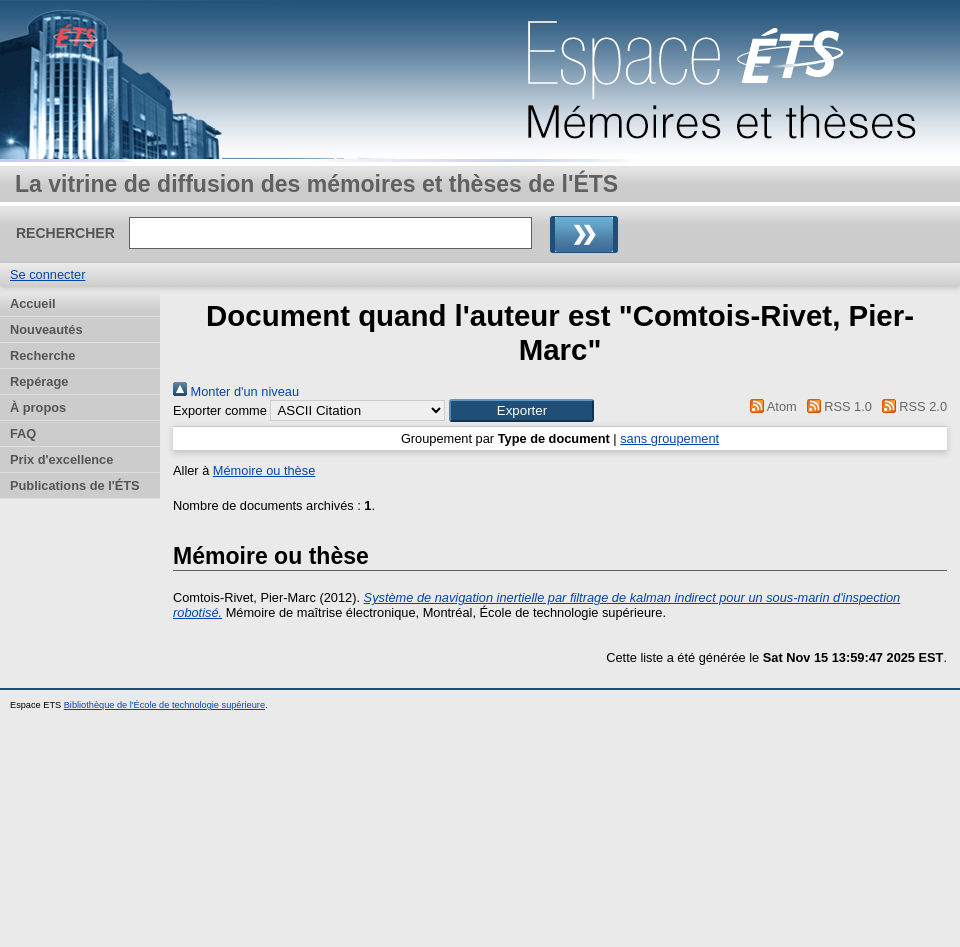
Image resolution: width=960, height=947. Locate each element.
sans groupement (669, 438)
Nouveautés (46, 329)
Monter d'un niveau (236, 391)
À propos (38, 407)
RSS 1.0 (836, 406)
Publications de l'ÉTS (75, 485)
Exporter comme (220, 410)
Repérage (39, 381)
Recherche (42, 355)
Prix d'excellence (61, 459)
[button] (521, 410)
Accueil (33, 303)
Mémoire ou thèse (264, 470)
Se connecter (47, 274)
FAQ (23, 433)
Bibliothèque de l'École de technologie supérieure (164, 705)
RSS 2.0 (911, 406)
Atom (770, 406)
